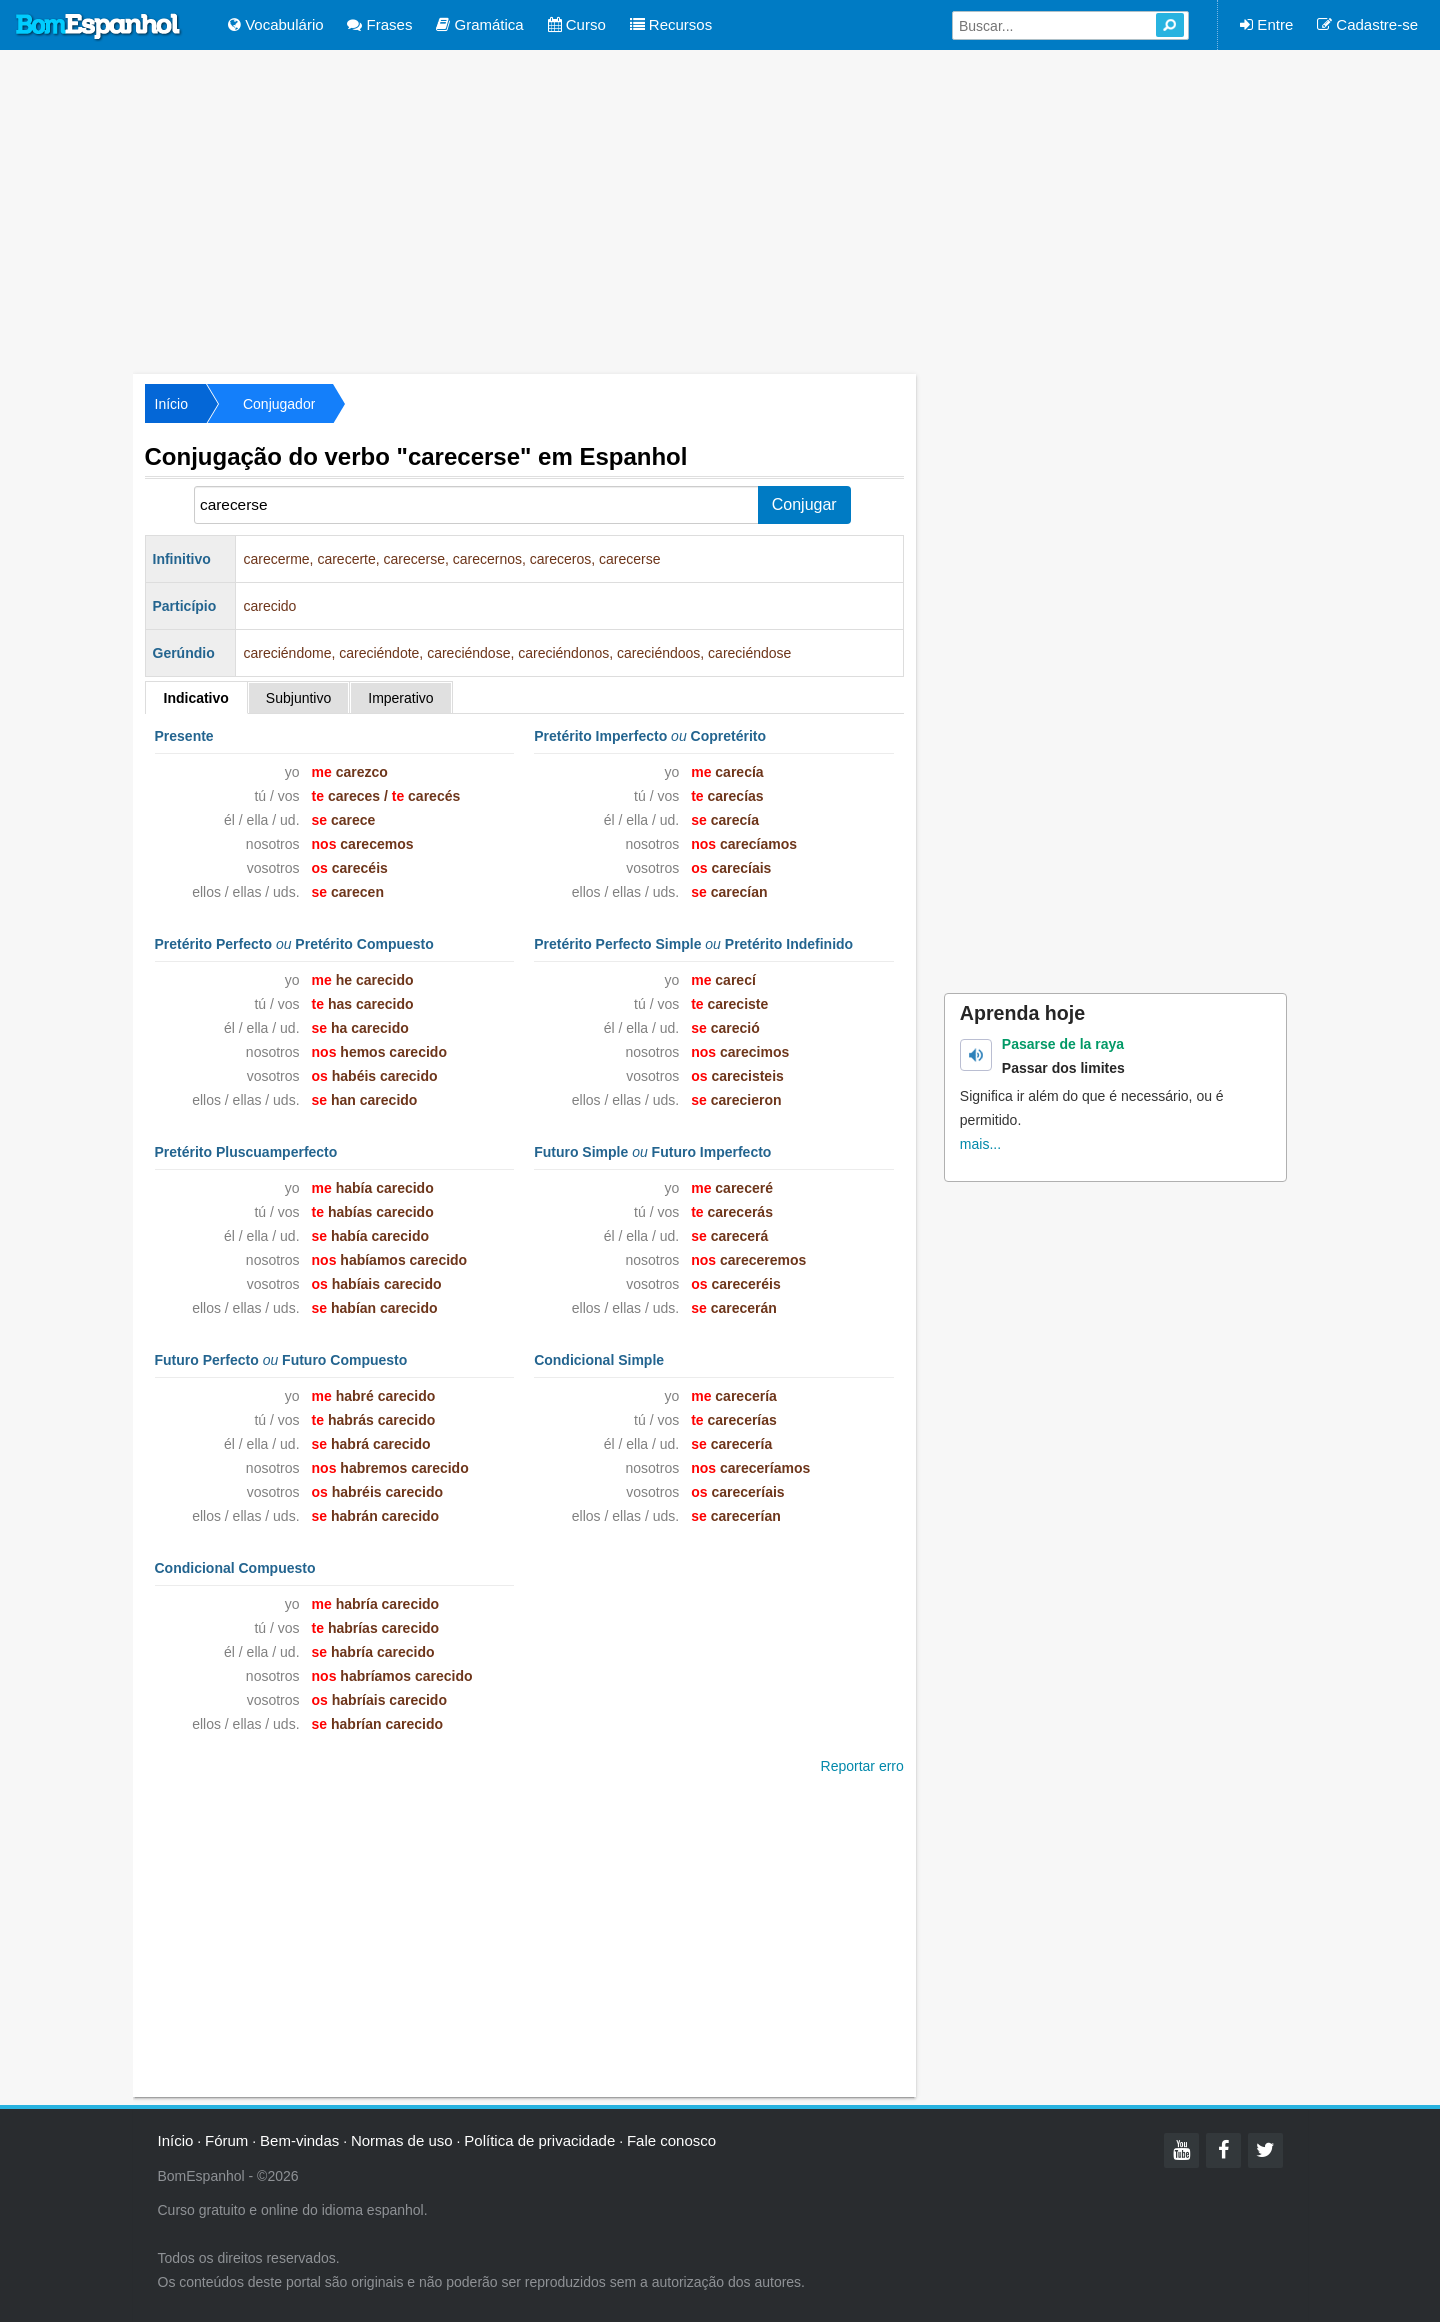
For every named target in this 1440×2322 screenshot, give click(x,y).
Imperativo (400, 698)
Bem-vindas (299, 2140)
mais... (980, 1144)
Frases (379, 24)
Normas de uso (402, 2140)
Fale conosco (671, 2140)
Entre (1266, 24)
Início (171, 404)
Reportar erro (862, 1766)
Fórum (226, 2140)
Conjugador (279, 404)
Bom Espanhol (99, 27)
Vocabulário (276, 24)
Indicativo (196, 698)
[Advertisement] (720, 210)
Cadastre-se (1367, 24)
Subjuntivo (298, 698)
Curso (577, 24)
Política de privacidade (539, 2140)
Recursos (671, 24)
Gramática (479, 24)
